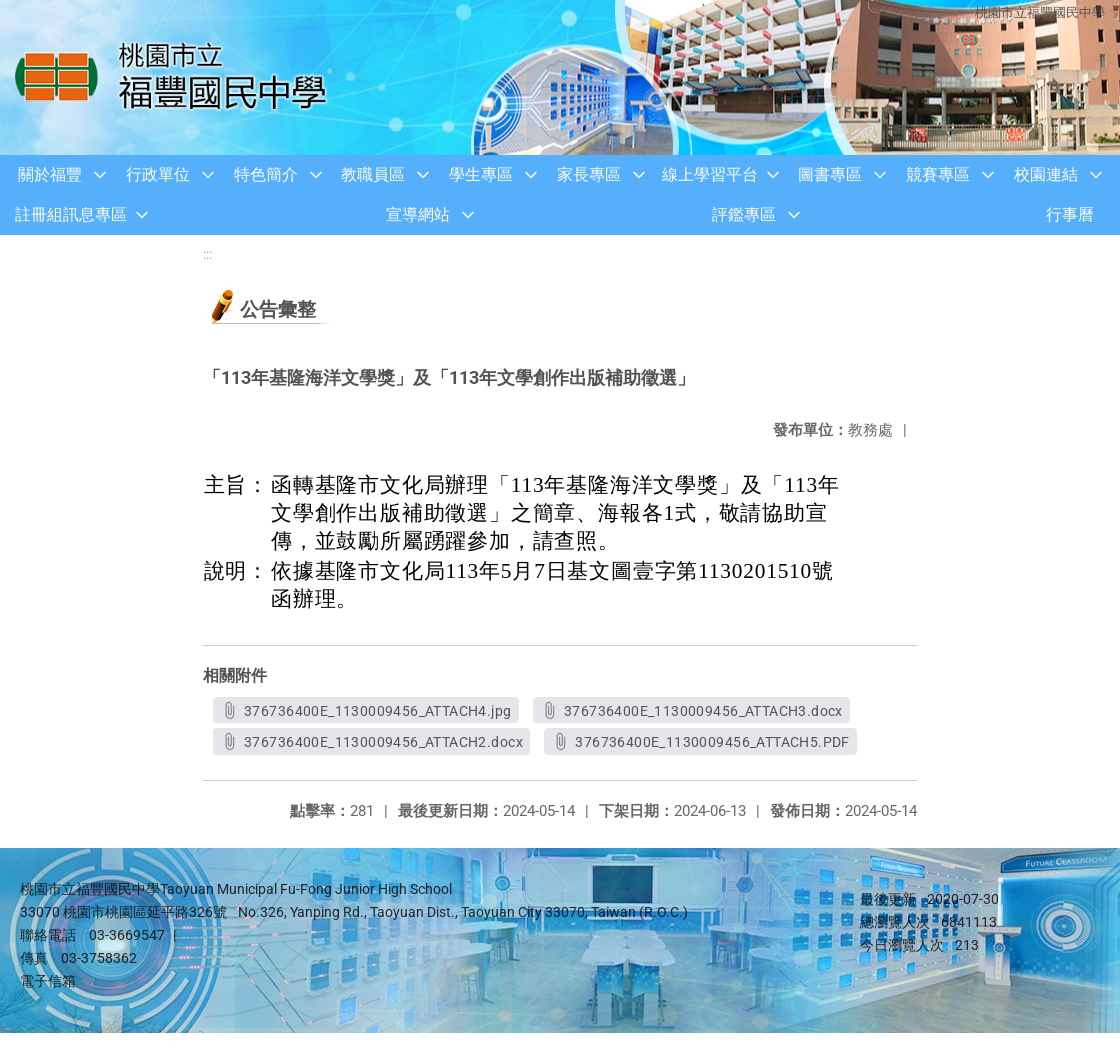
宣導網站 (418, 214)
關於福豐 (50, 174)
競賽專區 (938, 174)
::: (207, 254)
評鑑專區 (744, 214)
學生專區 (481, 174)
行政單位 (158, 174)
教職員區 (373, 174)
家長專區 (589, 174)
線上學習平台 (710, 174)
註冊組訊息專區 (71, 214)
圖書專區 (830, 174)
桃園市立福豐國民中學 (1040, 12)
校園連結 (1046, 174)
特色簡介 (266, 174)
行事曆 (1070, 214)
